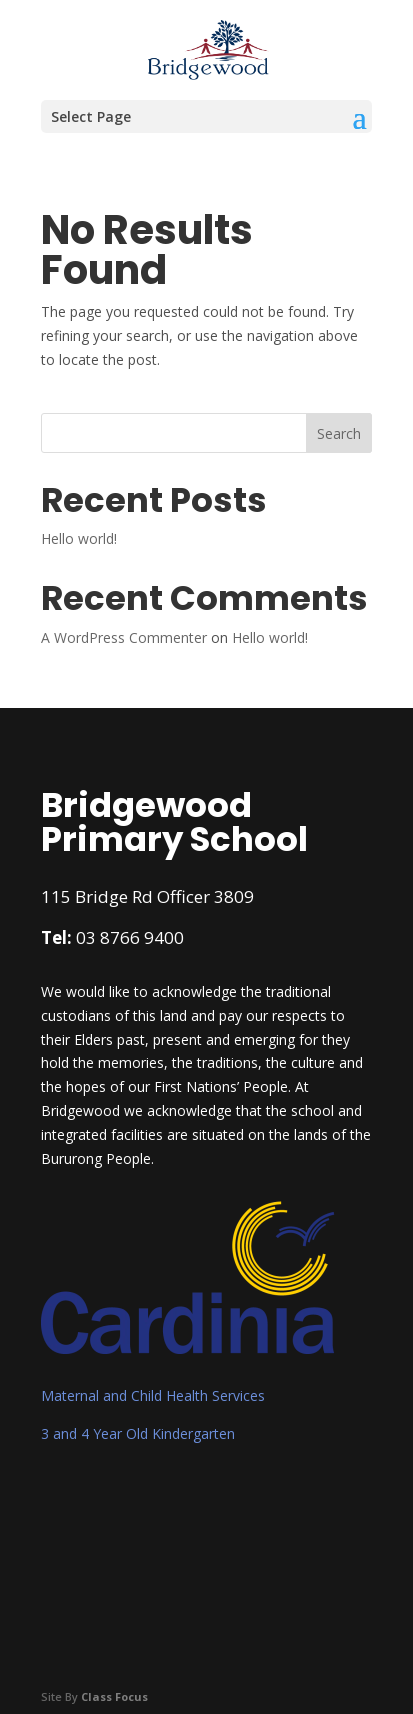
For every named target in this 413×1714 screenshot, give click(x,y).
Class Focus (114, 1696)
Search (339, 433)
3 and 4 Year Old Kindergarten (138, 1433)
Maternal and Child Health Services (153, 1395)
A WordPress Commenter (124, 637)
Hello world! (79, 538)
